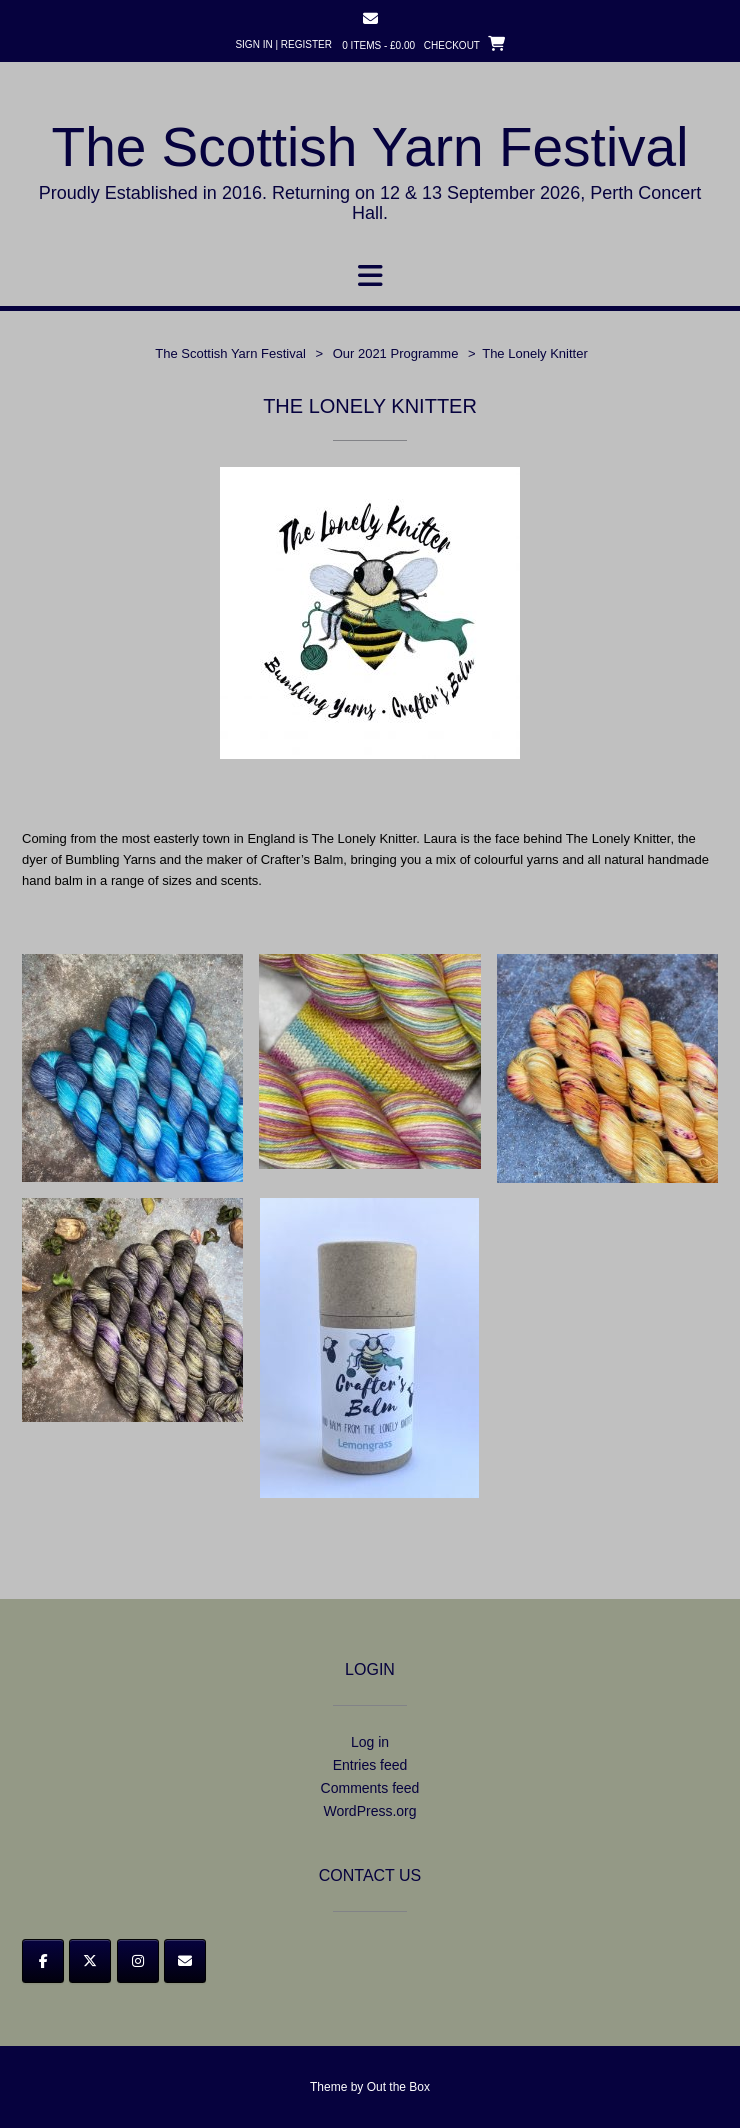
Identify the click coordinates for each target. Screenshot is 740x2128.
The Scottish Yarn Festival (370, 147)
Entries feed (370, 1765)
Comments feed (370, 1788)
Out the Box (398, 2087)
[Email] (185, 1961)
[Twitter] (90, 1961)
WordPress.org (369, 1811)
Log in (370, 1742)
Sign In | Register (283, 44)
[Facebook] (43, 1961)
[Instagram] (138, 1961)
